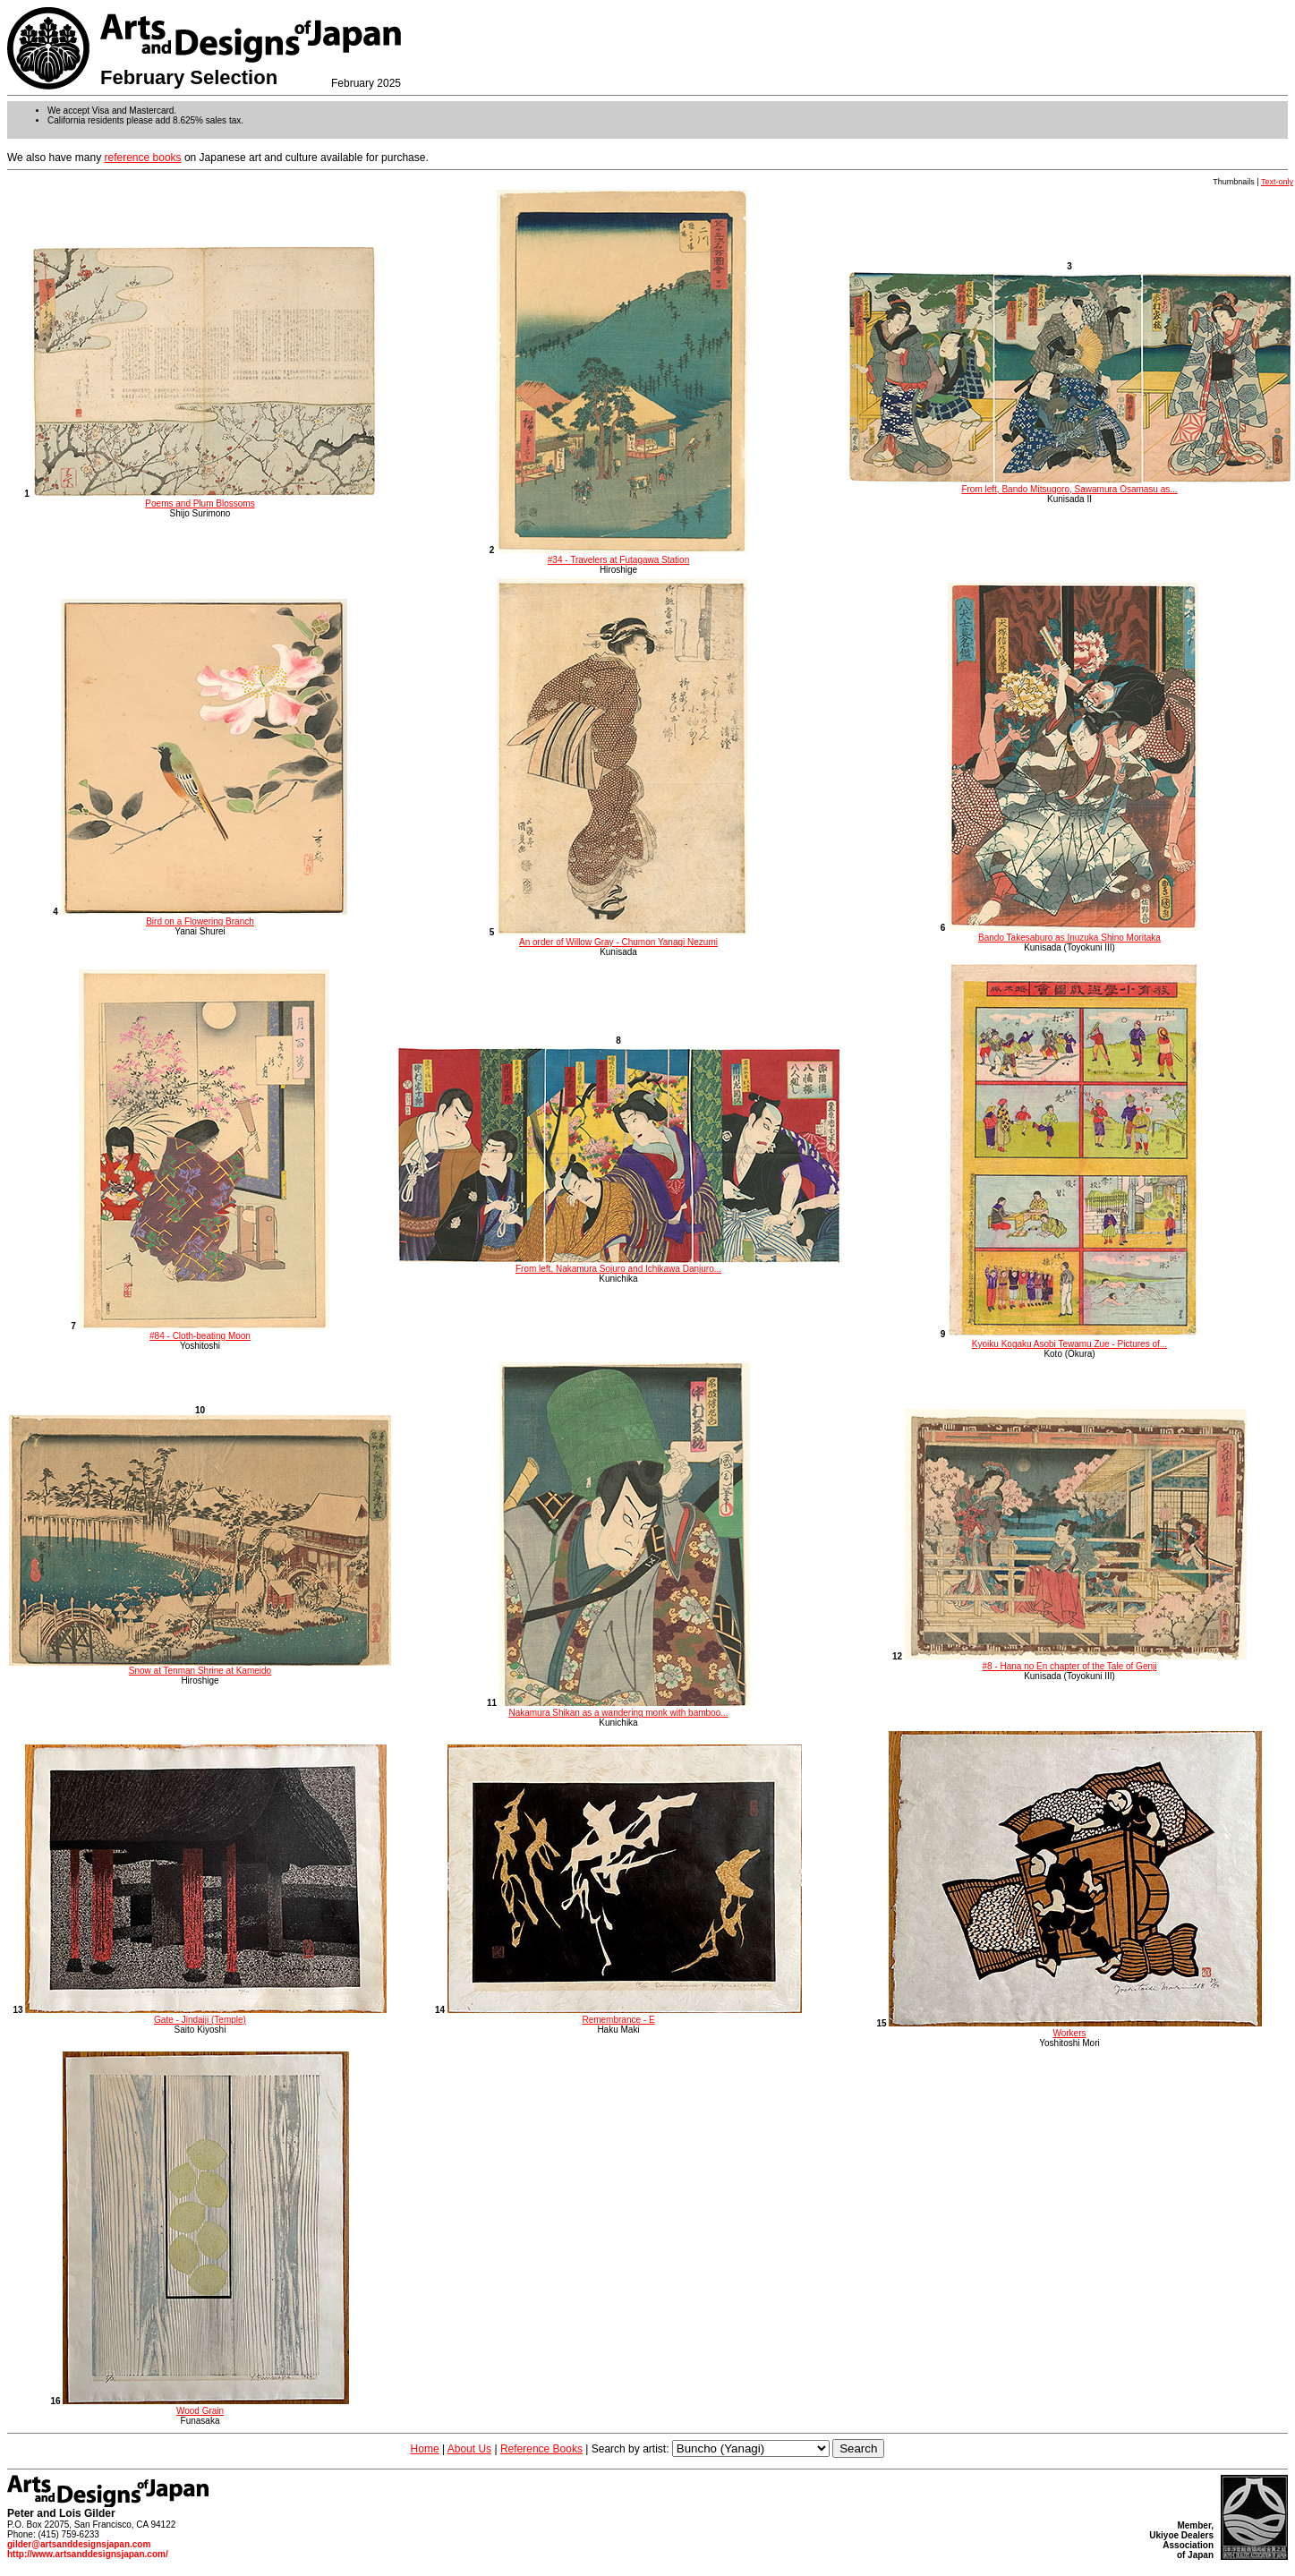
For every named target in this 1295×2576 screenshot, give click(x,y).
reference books (143, 157)
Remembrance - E (624, 2015)
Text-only (1277, 181)
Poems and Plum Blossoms (204, 498)
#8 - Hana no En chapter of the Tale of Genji (1076, 1661)
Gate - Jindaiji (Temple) (206, 2015)
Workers (1075, 2028)
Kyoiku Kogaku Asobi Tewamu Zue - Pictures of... (1073, 1339)
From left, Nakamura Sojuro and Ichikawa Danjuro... (618, 1265)
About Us (469, 2449)
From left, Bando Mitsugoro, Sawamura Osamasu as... (1069, 485)
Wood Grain (206, 2406)
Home (425, 2449)
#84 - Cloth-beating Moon (204, 1331)
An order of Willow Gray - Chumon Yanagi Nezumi (622, 937)
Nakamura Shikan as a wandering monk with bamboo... (624, 1708)
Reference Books (541, 2449)
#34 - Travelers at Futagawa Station (622, 555)
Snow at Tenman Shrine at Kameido (200, 1667)
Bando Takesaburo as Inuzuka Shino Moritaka (1073, 933)
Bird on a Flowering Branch (204, 916)
